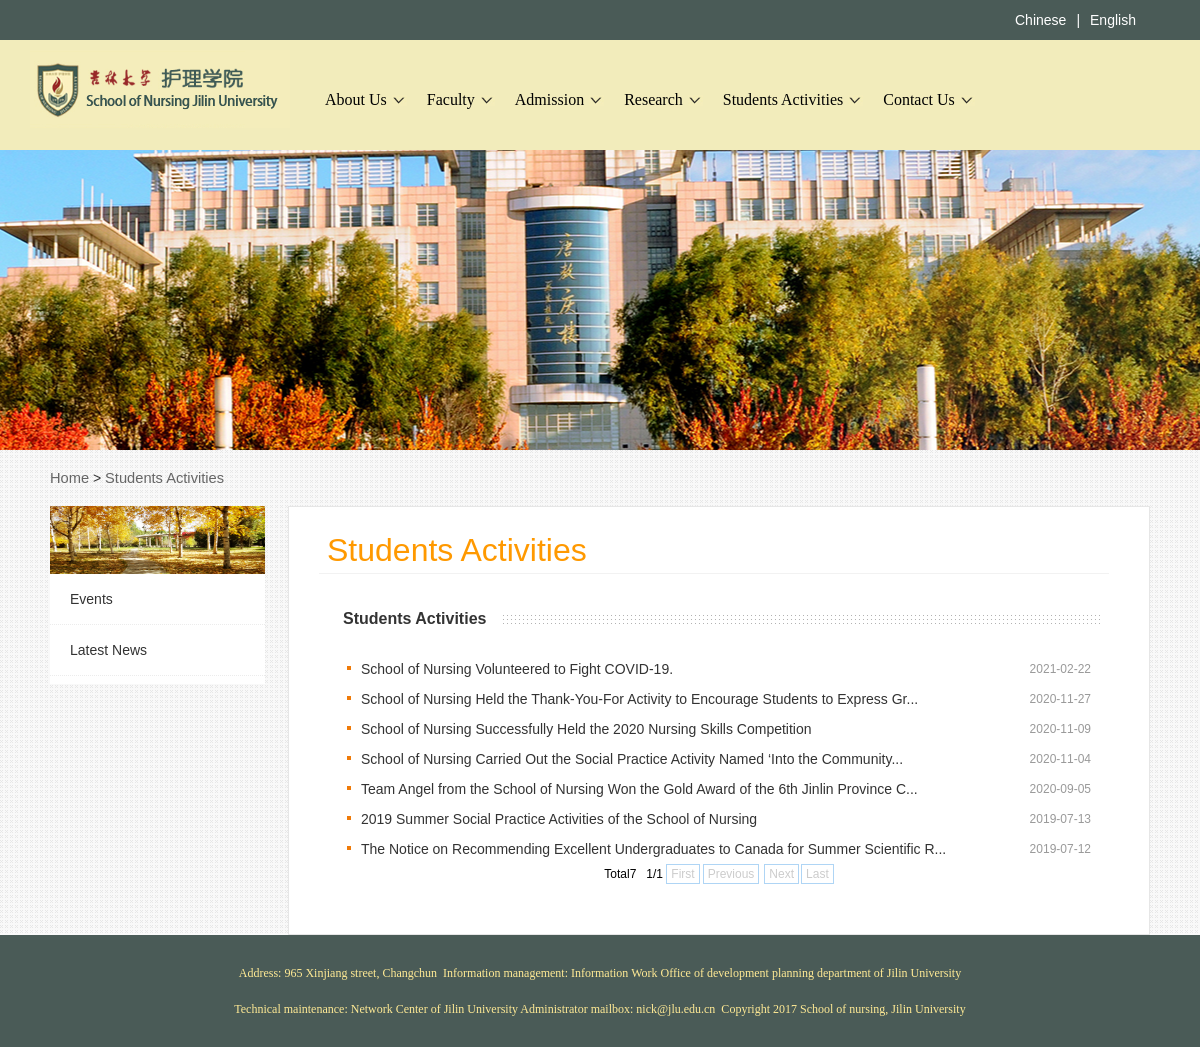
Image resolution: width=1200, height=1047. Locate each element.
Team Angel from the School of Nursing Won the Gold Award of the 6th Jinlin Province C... (639, 789)
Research (653, 99)
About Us (356, 99)
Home (69, 478)
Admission (549, 99)
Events (91, 599)
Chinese (1040, 20)
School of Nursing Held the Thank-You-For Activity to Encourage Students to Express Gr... (639, 699)
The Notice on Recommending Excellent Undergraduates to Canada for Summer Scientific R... (653, 849)
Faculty (451, 99)
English (1113, 20)
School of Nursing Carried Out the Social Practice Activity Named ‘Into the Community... (632, 759)
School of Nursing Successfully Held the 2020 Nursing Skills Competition (586, 729)
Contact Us (919, 99)
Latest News (108, 650)
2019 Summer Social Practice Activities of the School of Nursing (559, 819)
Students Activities (783, 99)
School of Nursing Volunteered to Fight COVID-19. (517, 669)
